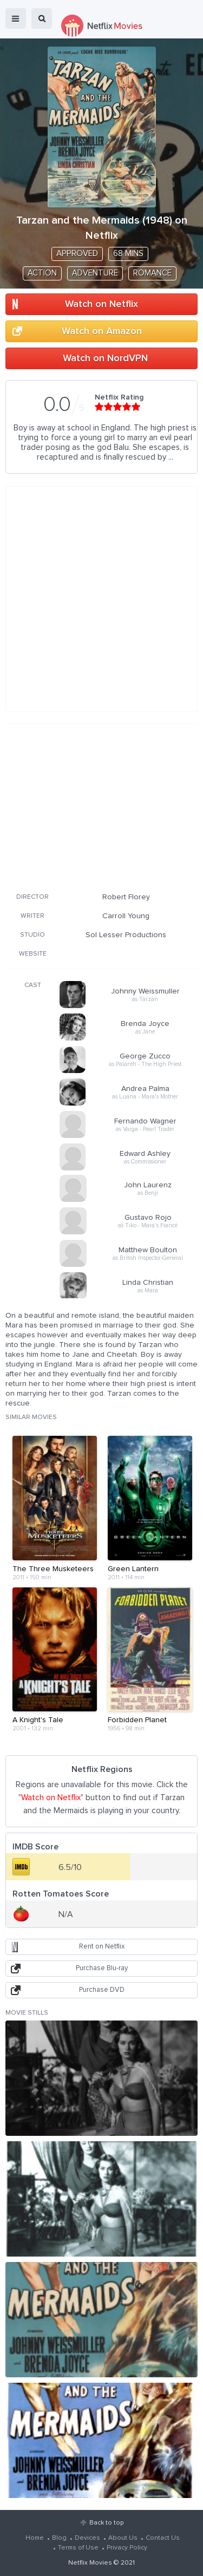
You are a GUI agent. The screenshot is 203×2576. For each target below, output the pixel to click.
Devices (87, 2538)
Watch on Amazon (102, 331)
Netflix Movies (90, 2563)
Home (34, 2538)
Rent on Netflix (102, 1946)
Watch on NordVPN (105, 358)
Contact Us (163, 2538)
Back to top (106, 2523)
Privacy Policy (127, 2548)
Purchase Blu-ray (102, 1968)
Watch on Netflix (101, 304)
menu (15, 18)
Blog (59, 2538)
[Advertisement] (102, 806)
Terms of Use (78, 2548)
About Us (122, 2538)
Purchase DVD (102, 1989)
